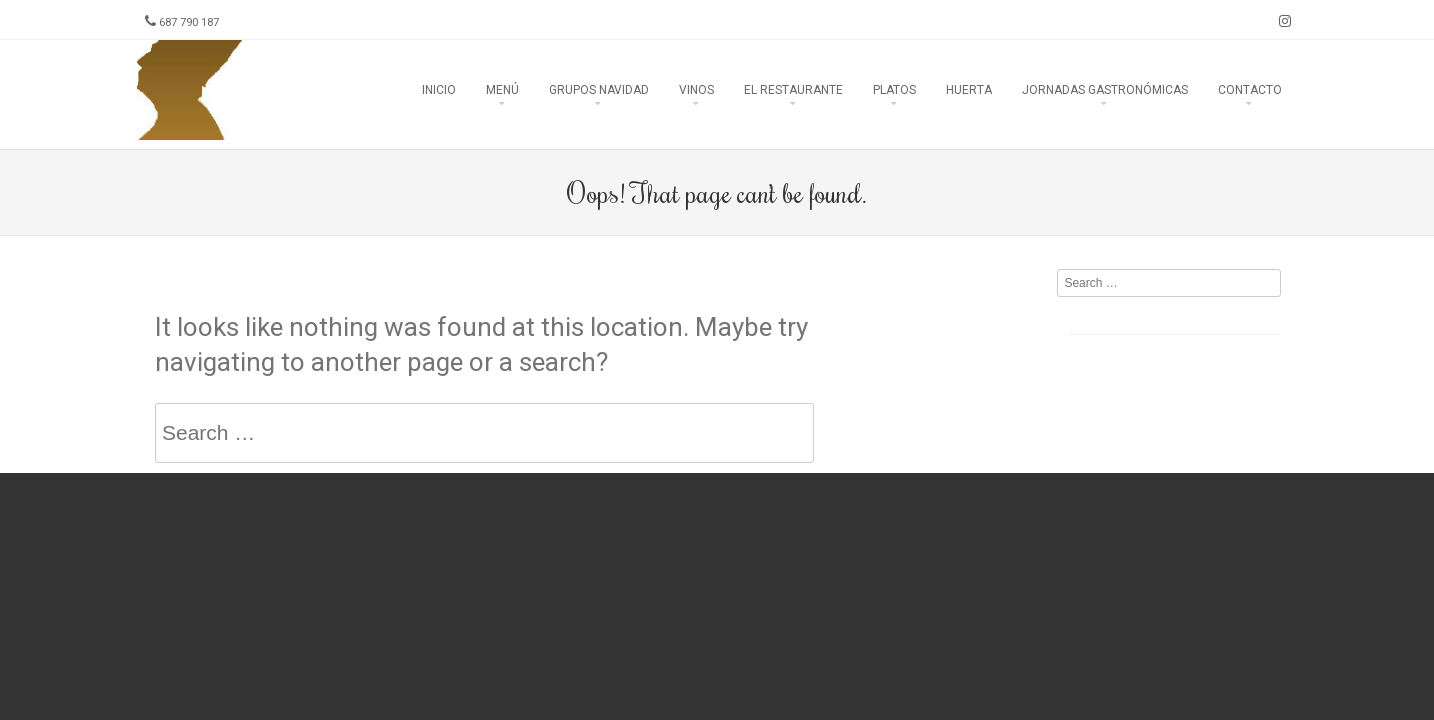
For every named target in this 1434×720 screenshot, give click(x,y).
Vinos (696, 90)
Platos (894, 90)
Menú (502, 90)
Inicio (439, 90)
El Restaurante (793, 90)
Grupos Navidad (599, 90)
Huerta (969, 90)
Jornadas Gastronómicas (1105, 90)
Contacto (1250, 90)
